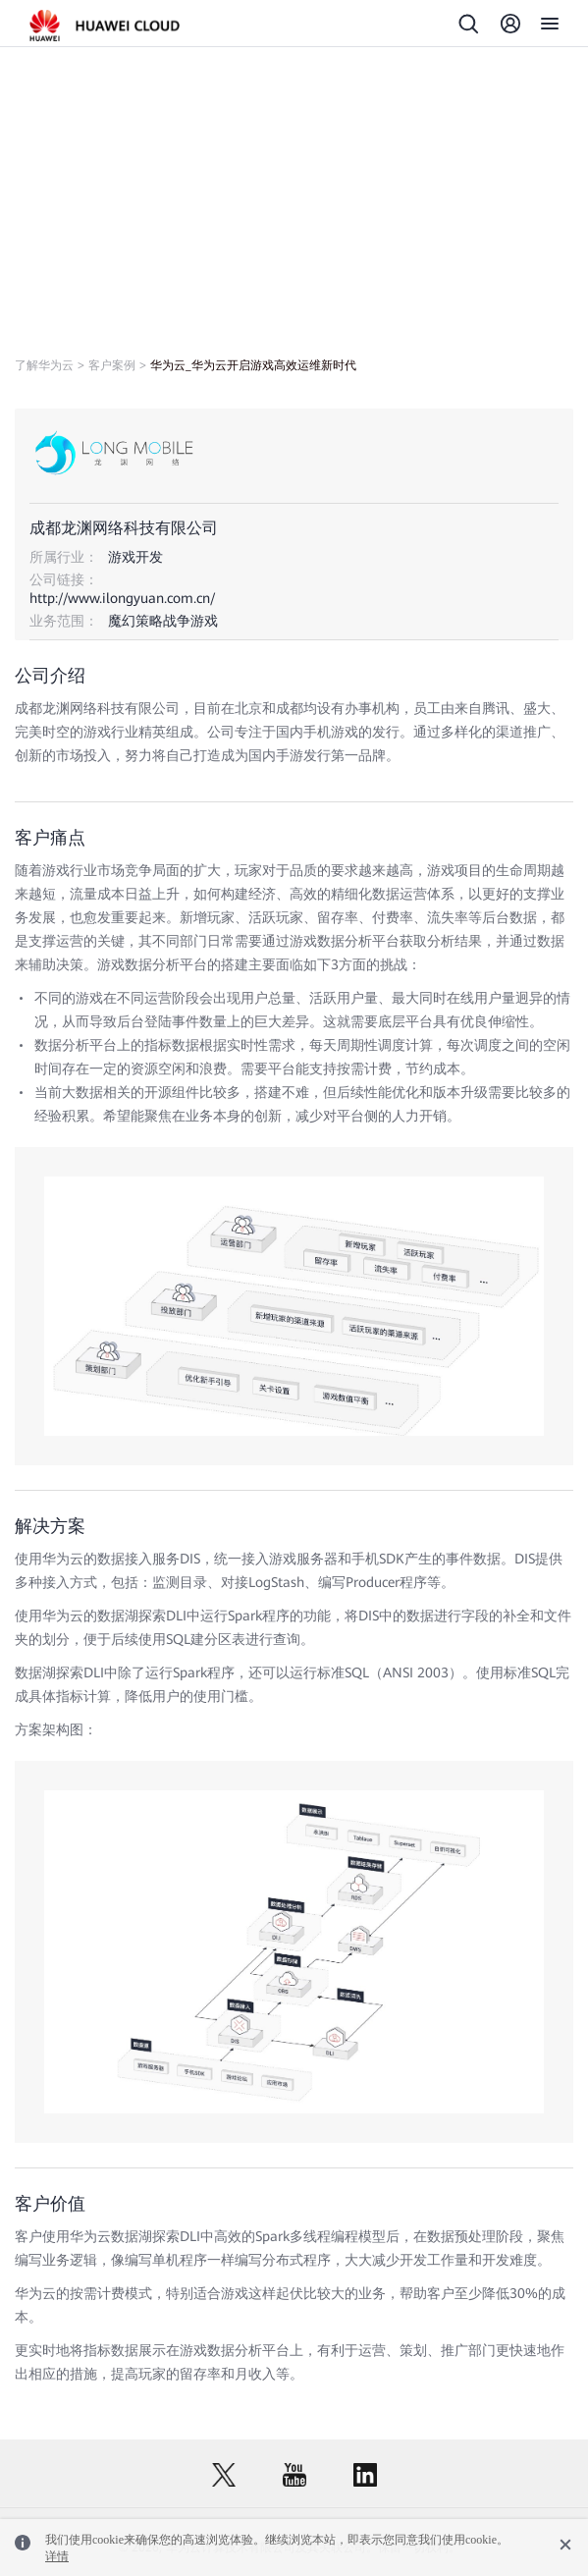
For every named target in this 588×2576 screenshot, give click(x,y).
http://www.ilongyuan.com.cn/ (122, 598)
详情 (57, 2556)
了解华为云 (44, 365)
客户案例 (111, 365)
